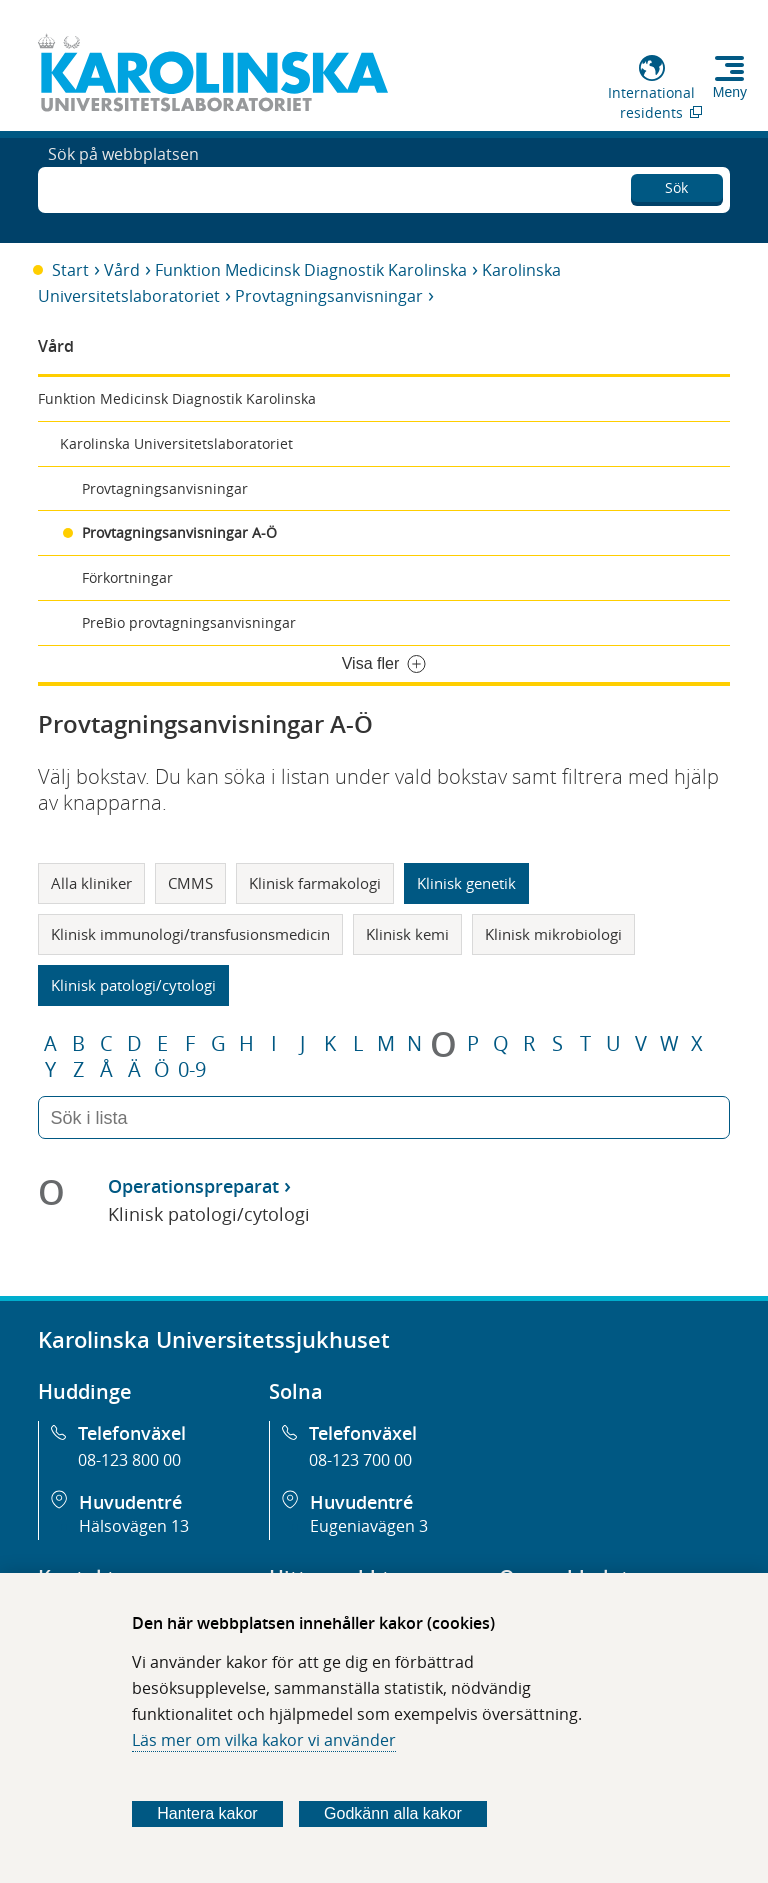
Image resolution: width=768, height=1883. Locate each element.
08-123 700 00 (360, 1460)
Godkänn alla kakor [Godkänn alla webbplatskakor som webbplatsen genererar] (393, 1813)
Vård (122, 270)
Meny (730, 92)
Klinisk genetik (466, 883)
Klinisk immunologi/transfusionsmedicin (190, 934)
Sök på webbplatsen (123, 188)
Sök (676, 184)
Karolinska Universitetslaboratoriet (176, 443)
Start (70, 270)
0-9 (192, 1070)
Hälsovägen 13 (134, 1526)
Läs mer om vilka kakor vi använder (264, 1740)
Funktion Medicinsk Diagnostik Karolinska (311, 270)
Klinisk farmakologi (315, 883)
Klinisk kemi (407, 934)
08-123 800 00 (129, 1460)
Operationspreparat (193, 1186)
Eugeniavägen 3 (369, 1526)
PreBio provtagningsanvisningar (189, 622)
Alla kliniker (91, 883)
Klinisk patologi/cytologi (133, 985)
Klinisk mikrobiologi (553, 934)
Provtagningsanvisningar (329, 296)
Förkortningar (127, 577)
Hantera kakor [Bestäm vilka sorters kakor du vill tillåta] (207, 1813)
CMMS (190, 883)
